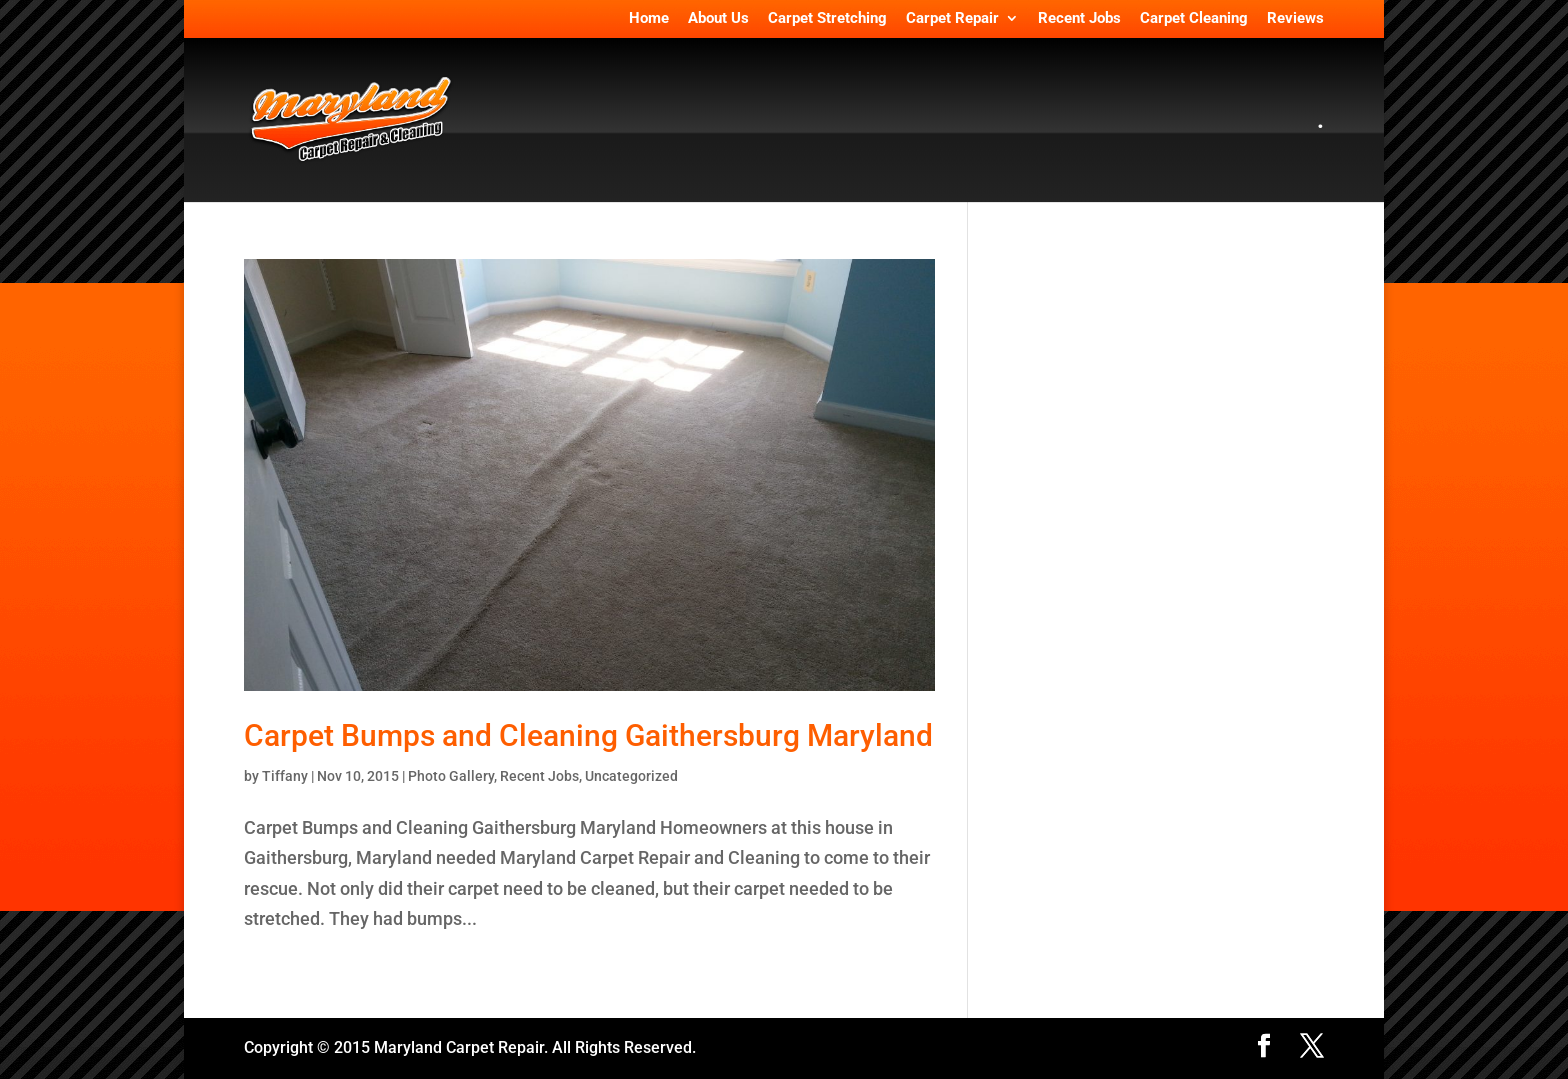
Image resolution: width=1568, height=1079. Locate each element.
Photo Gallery (451, 776)
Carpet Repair (952, 19)
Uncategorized (631, 776)
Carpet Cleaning (1194, 19)
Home (649, 19)
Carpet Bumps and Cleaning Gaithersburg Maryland (588, 735)
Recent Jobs (1079, 19)
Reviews (1295, 19)
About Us (718, 19)
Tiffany (285, 776)
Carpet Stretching (827, 19)
